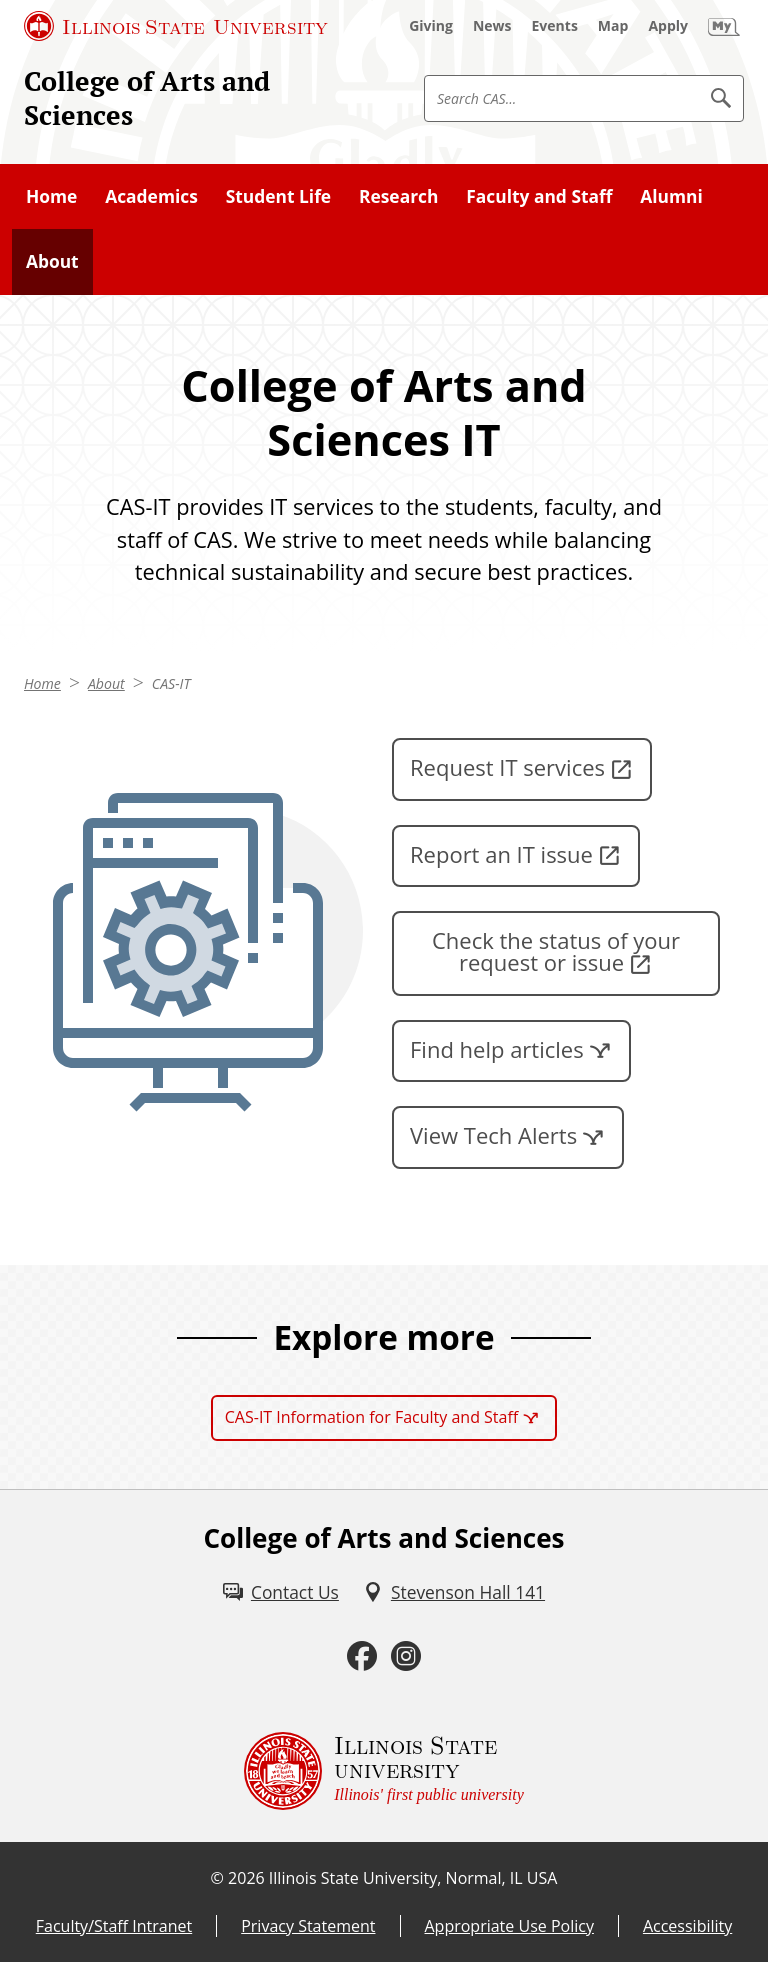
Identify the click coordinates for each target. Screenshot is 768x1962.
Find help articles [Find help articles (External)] (497, 1049)
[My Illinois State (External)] (724, 26)
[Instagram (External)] (406, 1656)
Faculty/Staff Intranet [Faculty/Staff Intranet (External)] (114, 1926)
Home (42, 683)
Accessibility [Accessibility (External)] (687, 1926)
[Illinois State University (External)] (176, 26)
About (106, 683)
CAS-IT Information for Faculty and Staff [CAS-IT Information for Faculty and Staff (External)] (371, 1417)
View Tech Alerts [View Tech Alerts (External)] (493, 1135)
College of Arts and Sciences (147, 98)
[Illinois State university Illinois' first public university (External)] (384, 1771)
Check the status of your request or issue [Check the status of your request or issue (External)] (556, 951)
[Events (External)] (555, 26)
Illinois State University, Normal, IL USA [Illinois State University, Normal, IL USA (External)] (413, 1878)
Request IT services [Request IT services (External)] (507, 767)
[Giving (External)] (431, 26)
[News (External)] (492, 26)
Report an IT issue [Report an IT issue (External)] (501, 854)
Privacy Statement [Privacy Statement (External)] (308, 1926)
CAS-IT (171, 683)
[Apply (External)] (668, 26)
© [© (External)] (217, 1878)
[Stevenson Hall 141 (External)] (454, 1592)
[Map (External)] (613, 26)
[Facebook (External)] (362, 1656)
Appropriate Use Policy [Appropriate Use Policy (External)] (509, 1926)
